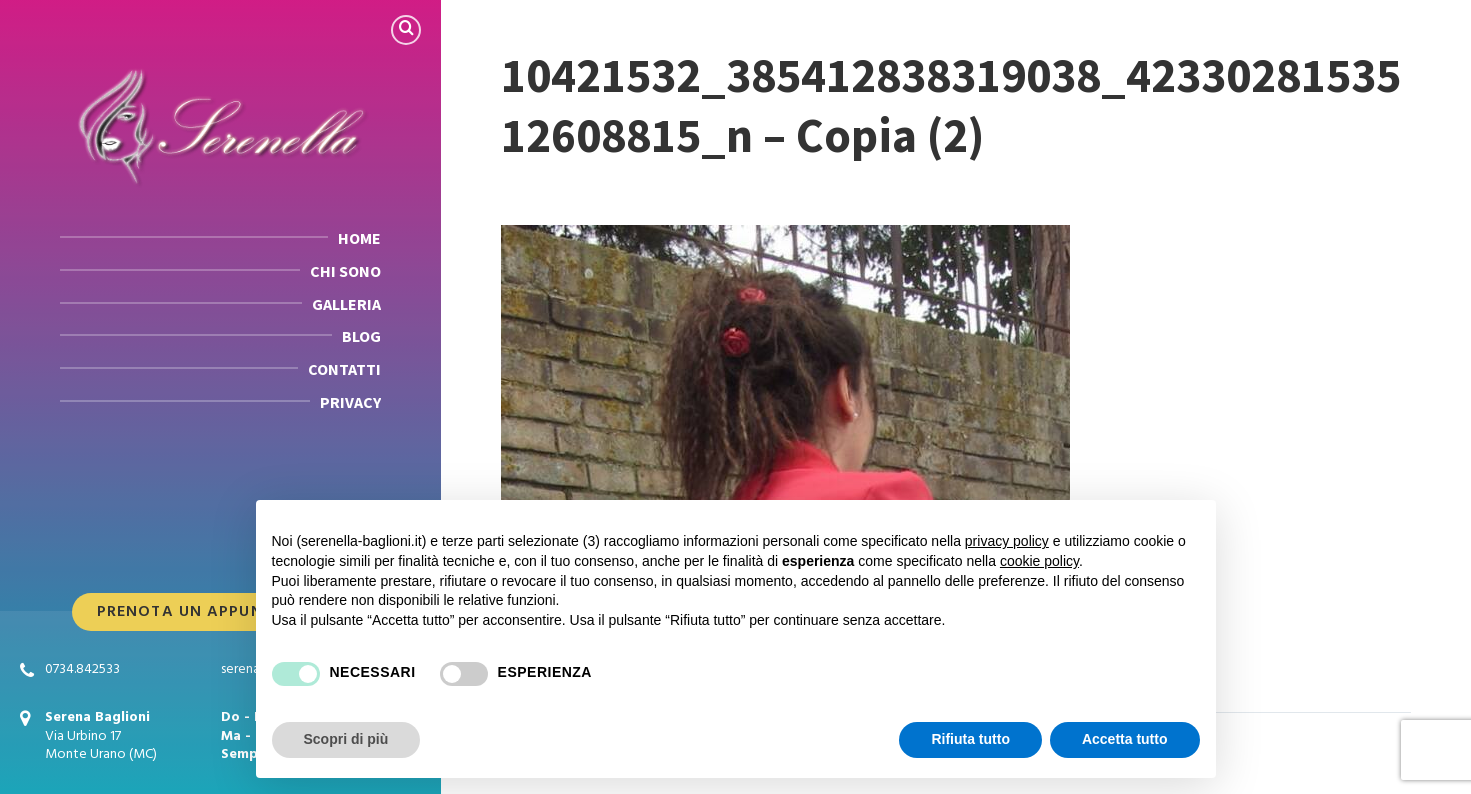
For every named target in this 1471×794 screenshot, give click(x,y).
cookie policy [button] (1039, 561)
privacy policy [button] (1007, 541)
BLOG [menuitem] (361, 336)
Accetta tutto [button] (1125, 739)
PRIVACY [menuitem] (350, 402)
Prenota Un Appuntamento (220, 612)
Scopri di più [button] (346, 739)
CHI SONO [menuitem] (345, 271)
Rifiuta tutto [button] (970, 739)
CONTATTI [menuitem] (344, 369)
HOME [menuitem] (359, 238)
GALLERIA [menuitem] (346, 304)
